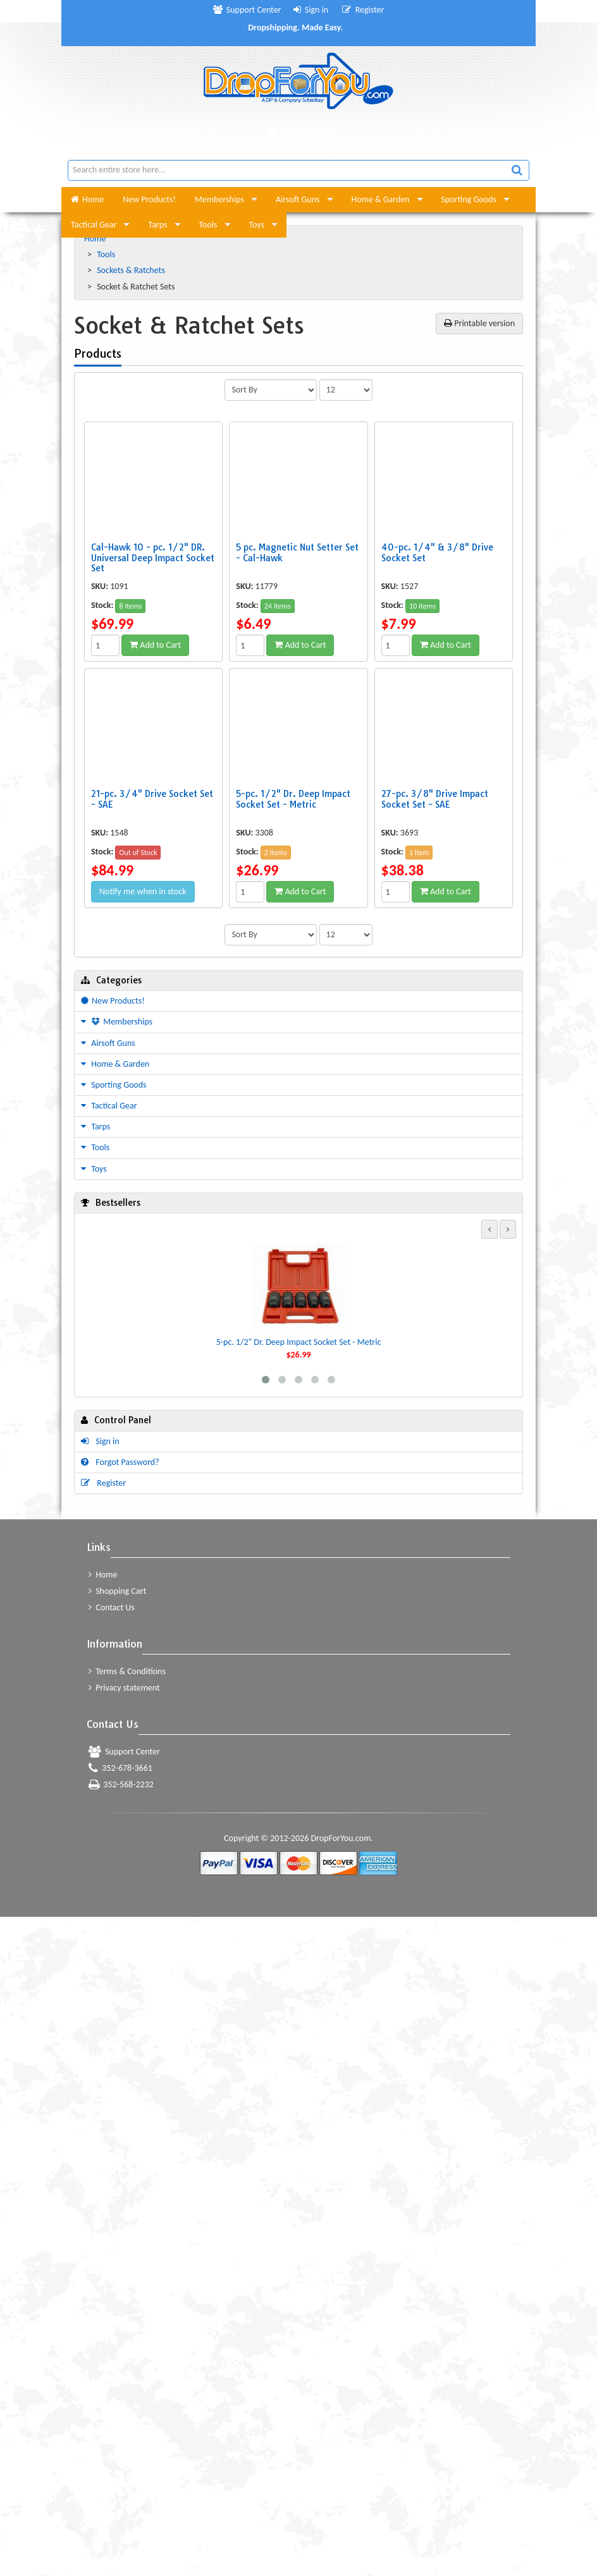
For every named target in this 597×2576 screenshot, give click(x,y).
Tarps (157, 224)
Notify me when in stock (143, 891)
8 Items (130, 606)
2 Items (275, 852)
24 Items (277, 606)
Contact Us (112, 1607)
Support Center (247, 9)
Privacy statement (124, 1687)
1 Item (419, 852)
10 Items (422, 606)
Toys (257, 224)
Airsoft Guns (298, 199)
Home (87, 199)
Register (363, 9)
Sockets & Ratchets (132, 270)
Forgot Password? (120, 1462)
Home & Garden (381, 199)
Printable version (479, 323)
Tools (208, 224)
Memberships (219, 199)
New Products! (149, 199)
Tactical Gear (93, 224)
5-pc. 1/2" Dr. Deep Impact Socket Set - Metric (298, 1342)
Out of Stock (138, 852)
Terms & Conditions (127, 1671)
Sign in (311, 9)
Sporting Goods (468, 199)
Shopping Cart (117, 1591)
